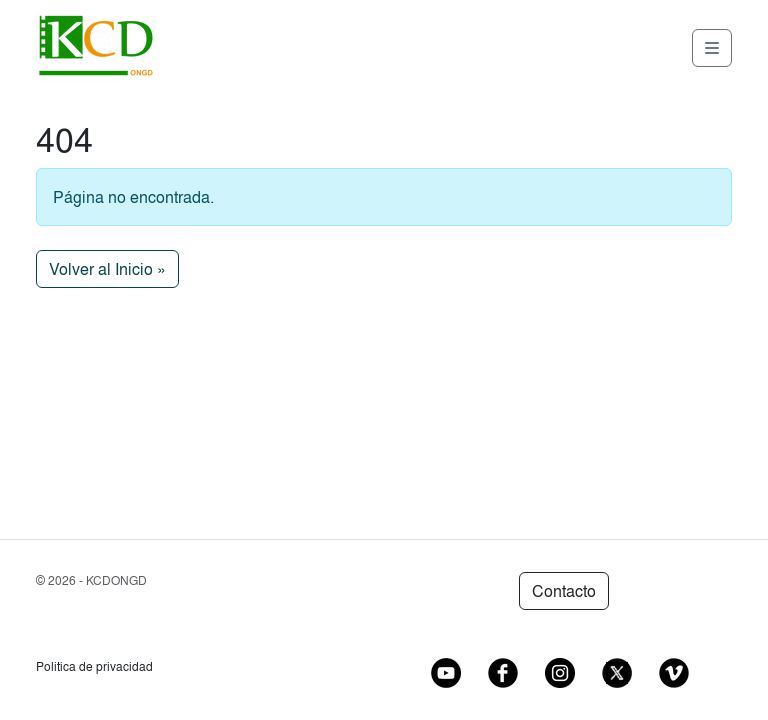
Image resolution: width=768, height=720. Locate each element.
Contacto (564, 591)
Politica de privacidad (94, 666)
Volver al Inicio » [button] (107, 269)
